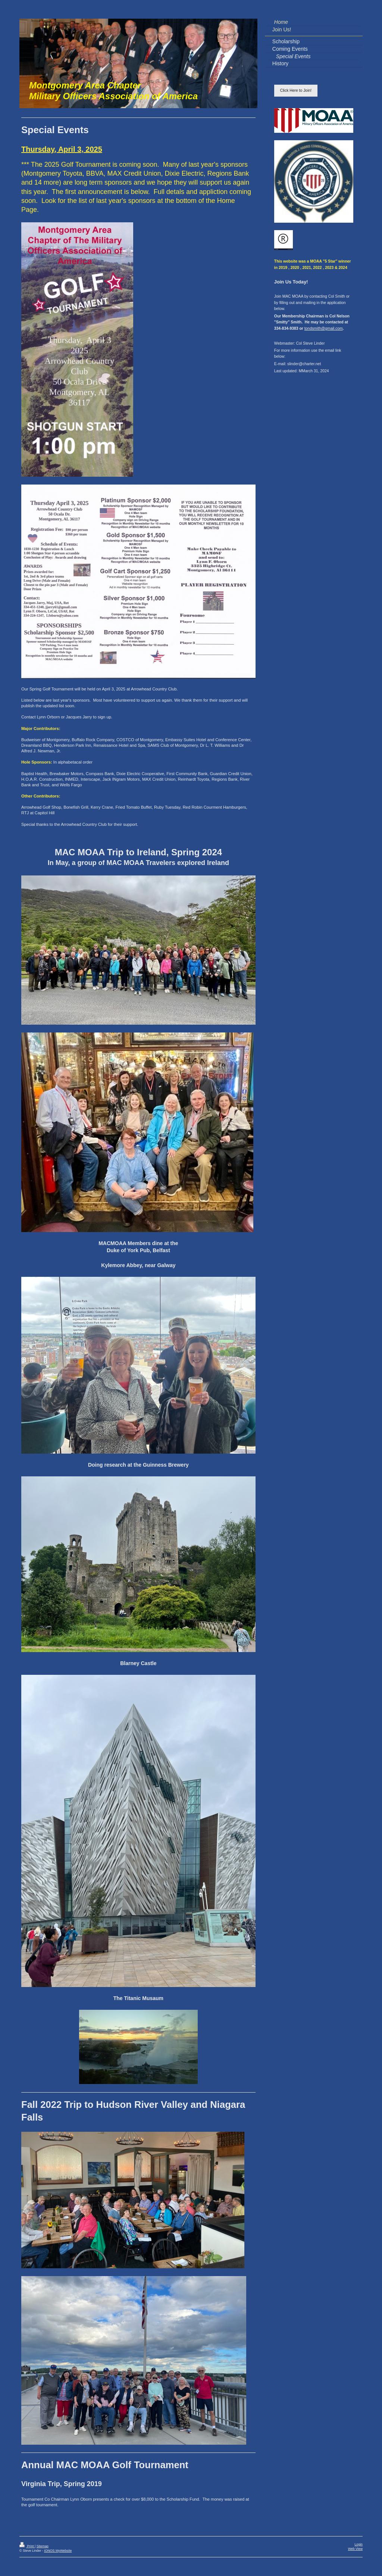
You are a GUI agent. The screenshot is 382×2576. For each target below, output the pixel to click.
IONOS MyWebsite (58, 2551)
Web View (355, 2549)
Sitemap (42, 2546)
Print (27, 2546)
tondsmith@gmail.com (323, 328)
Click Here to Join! (295, 90)
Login (358, 2544)
